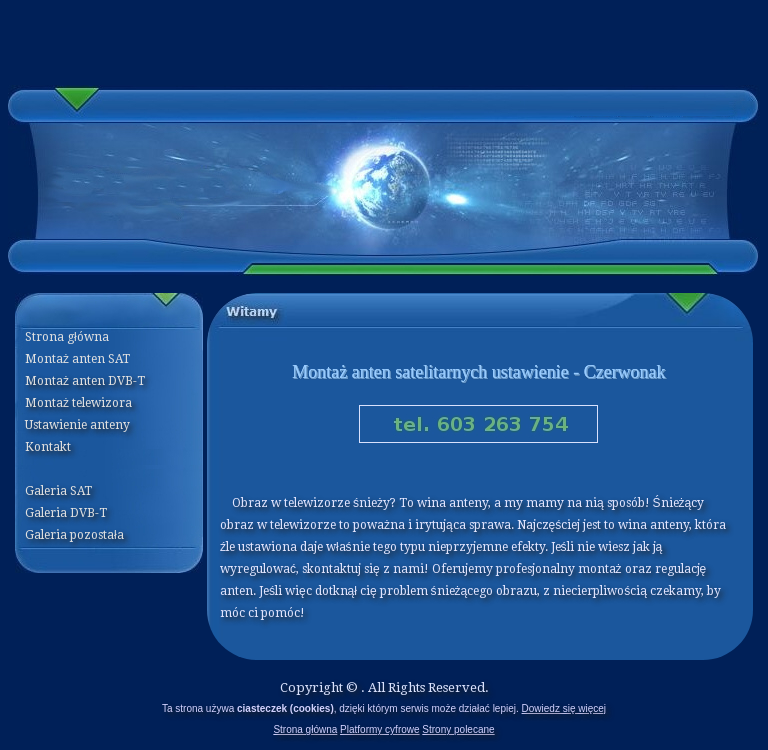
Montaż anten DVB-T (85, 381)
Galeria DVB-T (66, 513)
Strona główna (305, 729)
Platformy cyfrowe (379, 729)
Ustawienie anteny (77, 425)
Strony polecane (458, 729)
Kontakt (48, 447)
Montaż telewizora (78, 403)
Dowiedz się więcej (564, 708)
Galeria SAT (58, 491)
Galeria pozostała (74, 535)
